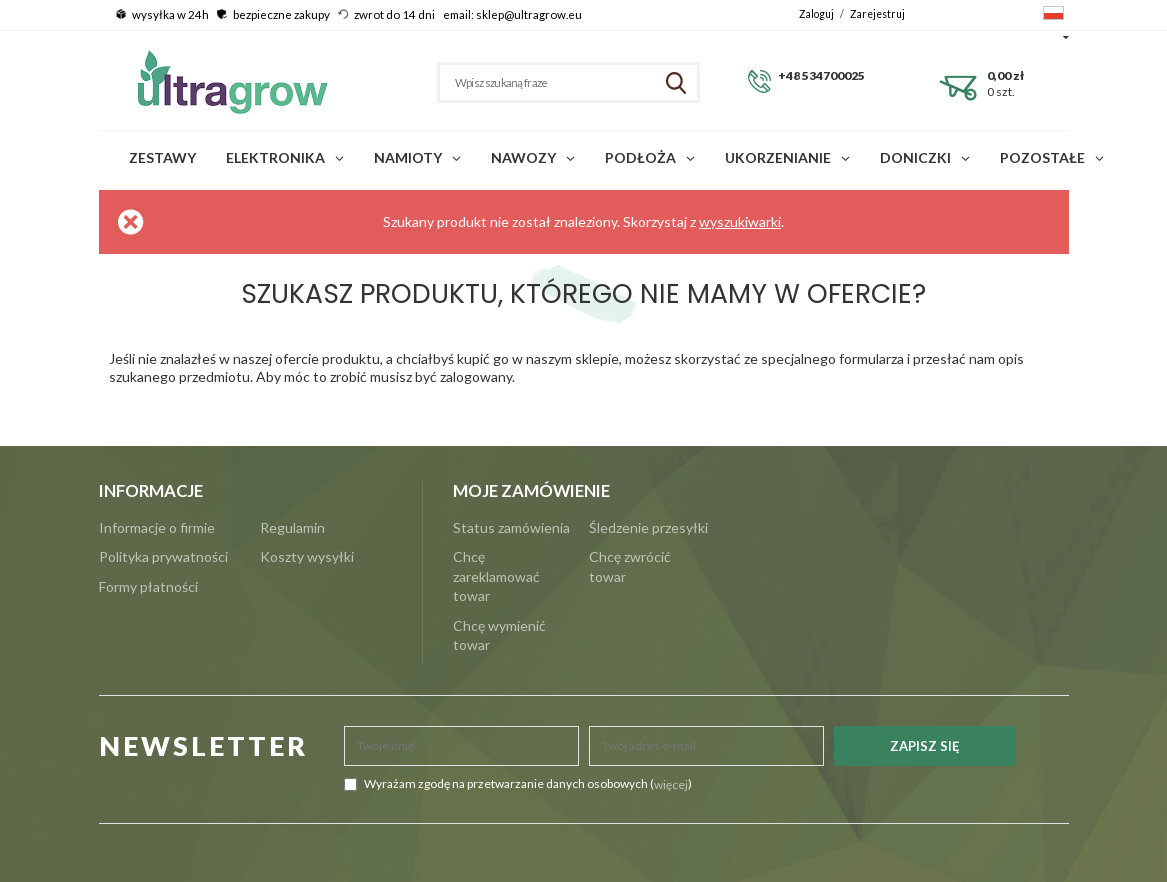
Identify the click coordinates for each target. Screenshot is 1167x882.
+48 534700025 (821, 75)
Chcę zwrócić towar (630, 566)
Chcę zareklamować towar (496, 576)
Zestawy (162, 157)
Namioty (408, 157)
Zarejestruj (877, 14)
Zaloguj (817, 14)
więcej (671, 784)
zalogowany (476, 376)
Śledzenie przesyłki (648, 527)
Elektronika (275, 157)
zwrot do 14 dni (394, 14)
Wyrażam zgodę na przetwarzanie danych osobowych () (518, 784)
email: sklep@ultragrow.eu (512, 14)
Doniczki (915, 157)
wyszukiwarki (740, 221)
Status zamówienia (511, 527)
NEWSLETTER (203, 745)
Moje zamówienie (531, 491)
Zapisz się (925, 746)
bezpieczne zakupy (281, 14)
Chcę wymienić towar (499, 635)
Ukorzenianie (778, 157)
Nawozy (523, 157)
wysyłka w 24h (170, 14)
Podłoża (640, 157)
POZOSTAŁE (1042, 157)
